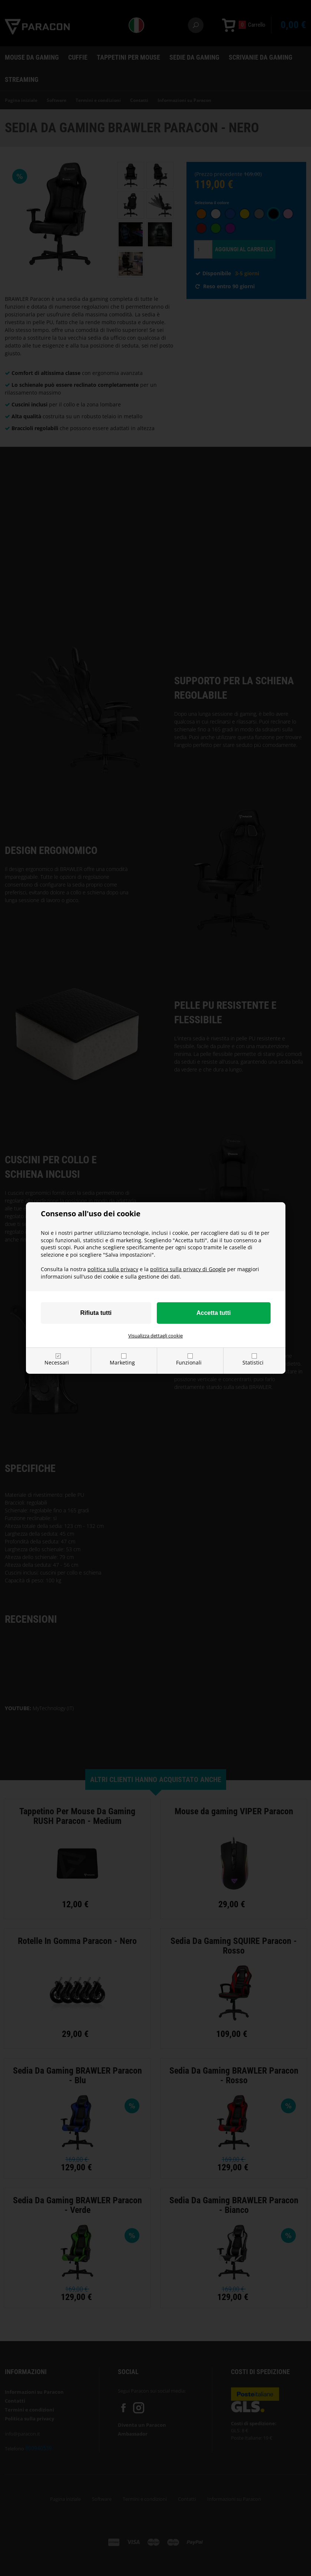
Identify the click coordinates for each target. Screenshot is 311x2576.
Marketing (122, 1362)
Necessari (56, 1362)
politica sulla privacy (112, 1269)
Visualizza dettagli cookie (155, 1335)
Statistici (253, 1362)
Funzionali (189, 1362)
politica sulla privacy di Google (188, 1269)
